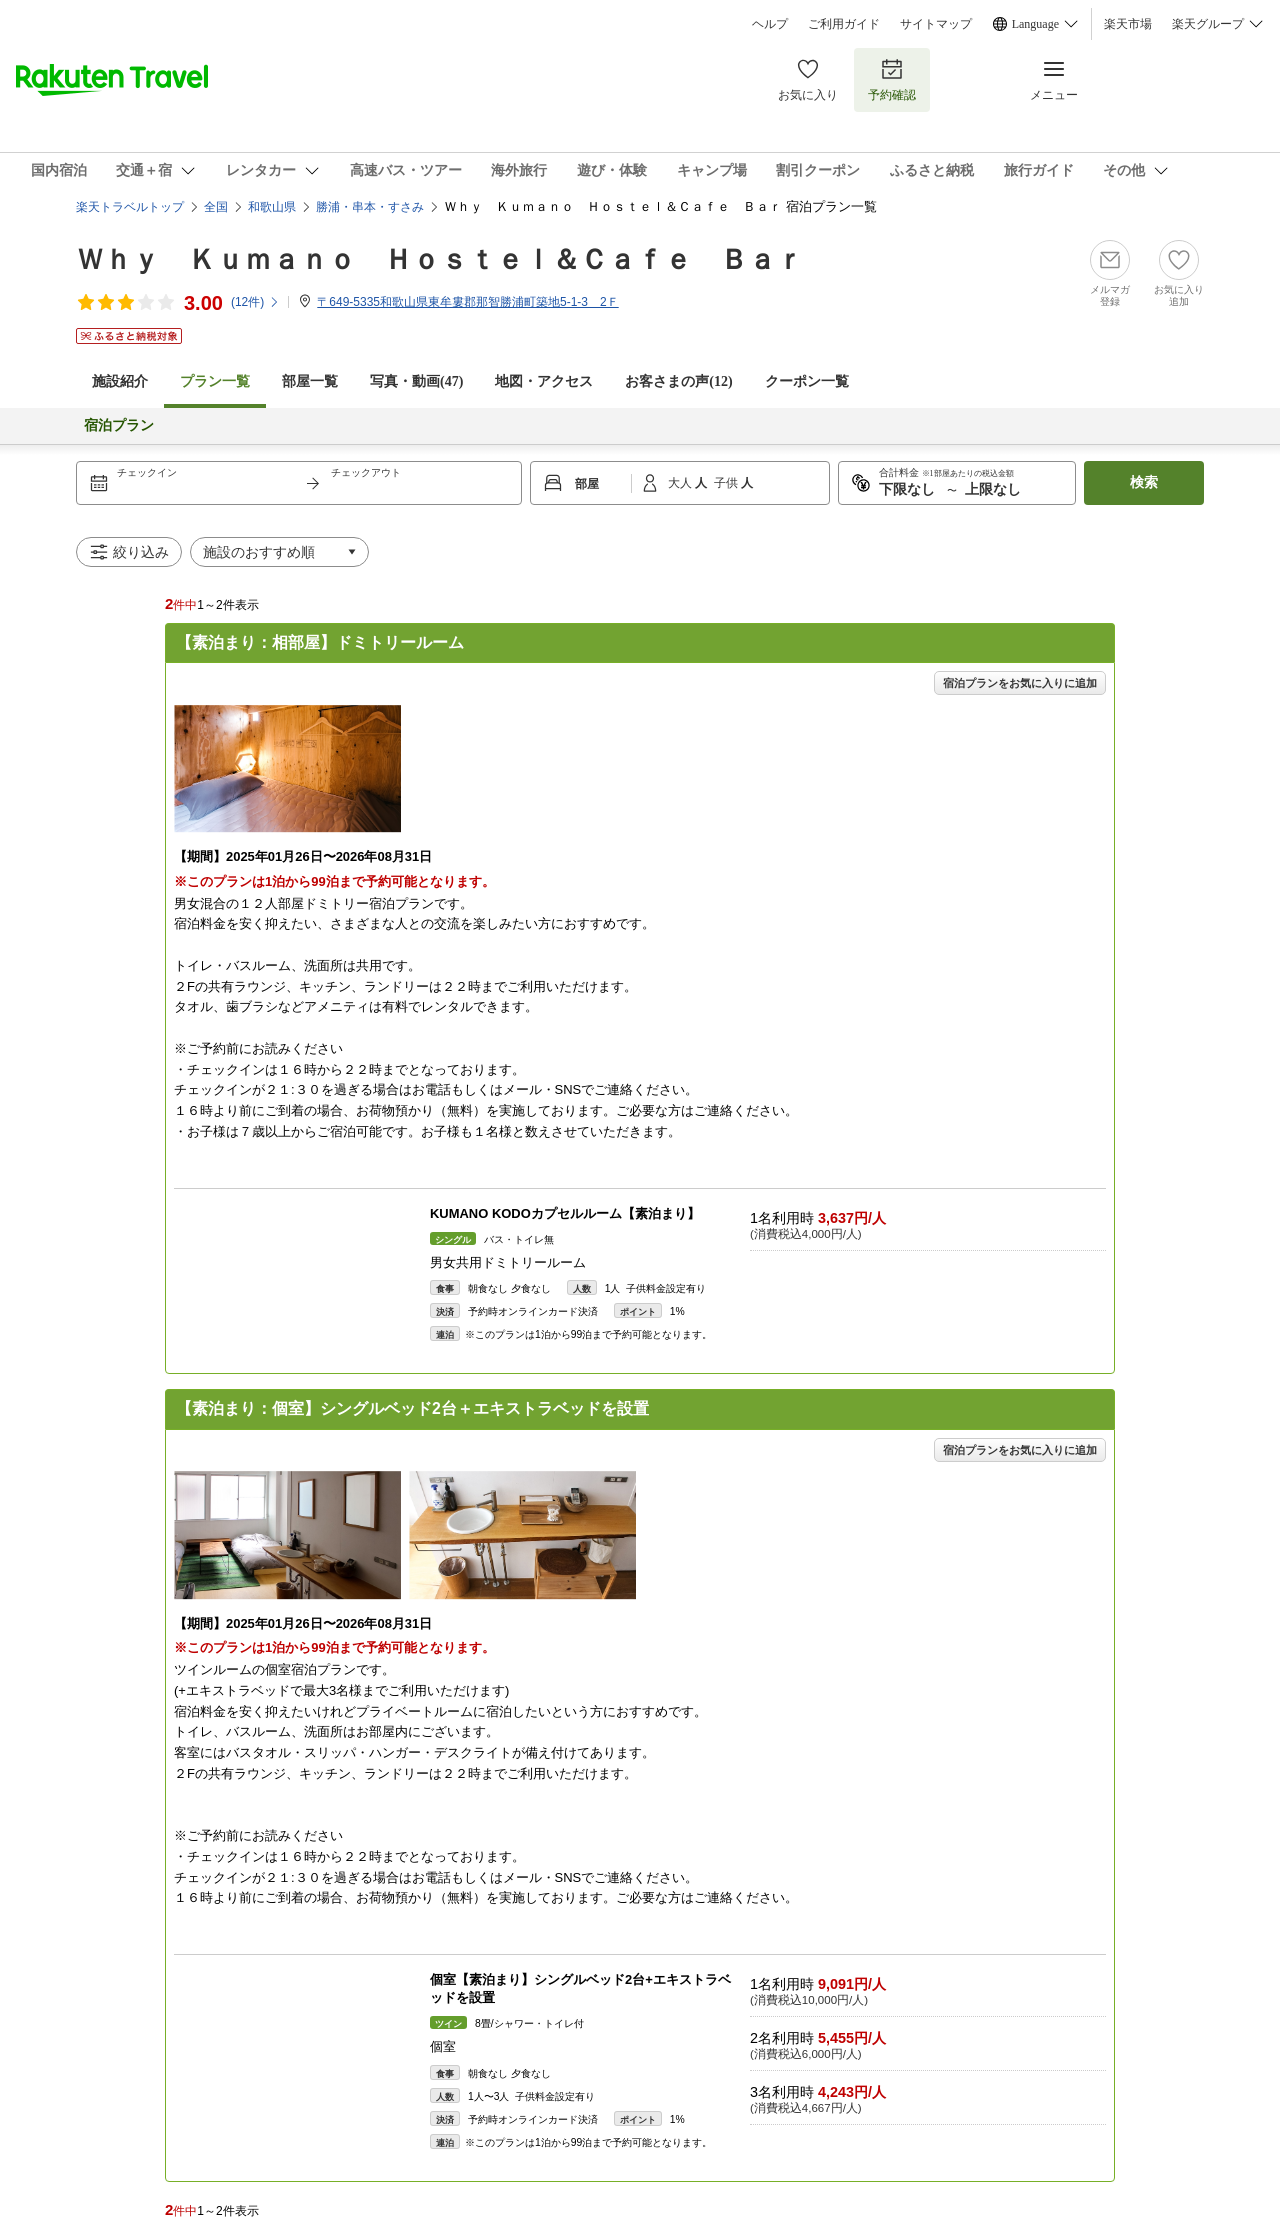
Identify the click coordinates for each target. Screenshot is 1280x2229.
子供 (727, 483)
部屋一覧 (310, 381)
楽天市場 (1128, 24)
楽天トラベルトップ (130, 207)
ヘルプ (770, 24)
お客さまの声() (678, 381)
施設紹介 (120, 381)
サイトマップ (936, 24)
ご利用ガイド (844, 24)
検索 (1144, 482)
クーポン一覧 (807, 381)
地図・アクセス (544, 381)
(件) (255, 302)
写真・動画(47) (416, 381)
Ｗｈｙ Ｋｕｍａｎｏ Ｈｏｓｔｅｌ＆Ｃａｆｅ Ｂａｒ (440, 259)
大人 (681, 483)
